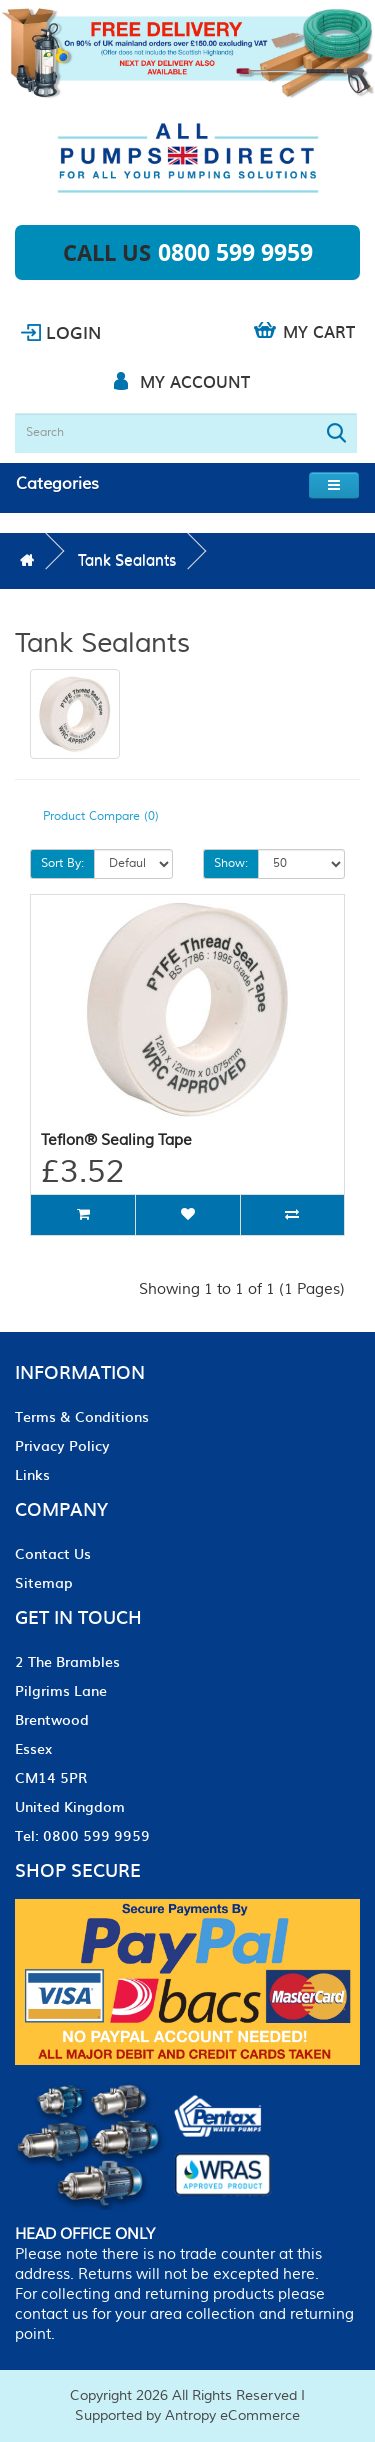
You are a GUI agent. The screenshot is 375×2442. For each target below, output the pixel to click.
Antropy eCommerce (232, 2416)
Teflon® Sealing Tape (116, 1140)
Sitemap (44, 1582)
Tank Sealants (127, 560)
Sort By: (62, 863)
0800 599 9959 (235, 252)
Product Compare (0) (101, 816)
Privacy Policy (62, 1445)
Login (73, 332)
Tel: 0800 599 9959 (82, 1835)
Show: (231, 863)
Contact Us (53, 1553)
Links (32, 1474)
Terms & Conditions (82, 1416)
